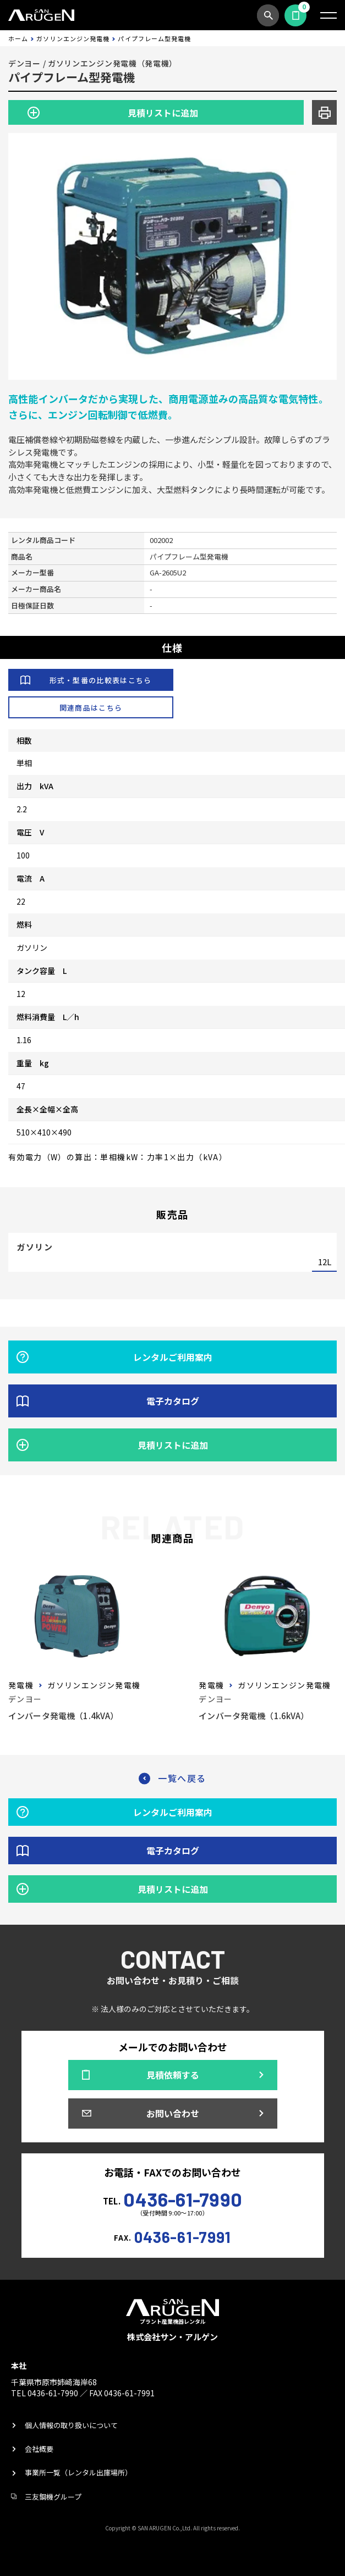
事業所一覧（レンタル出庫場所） (78, 2472)
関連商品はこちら (90, 707)
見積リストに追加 (163, 112)
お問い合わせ (172, 2113)
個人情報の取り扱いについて (71, 2425)
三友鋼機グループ (53, 2496)
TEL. (173, 2197)
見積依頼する (295, 15)
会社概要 (39, 2449)
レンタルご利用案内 (172, 1357)
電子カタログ (172, 1401)
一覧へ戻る (182, 1778)
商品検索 (268, 15)
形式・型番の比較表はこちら (101, 680)
